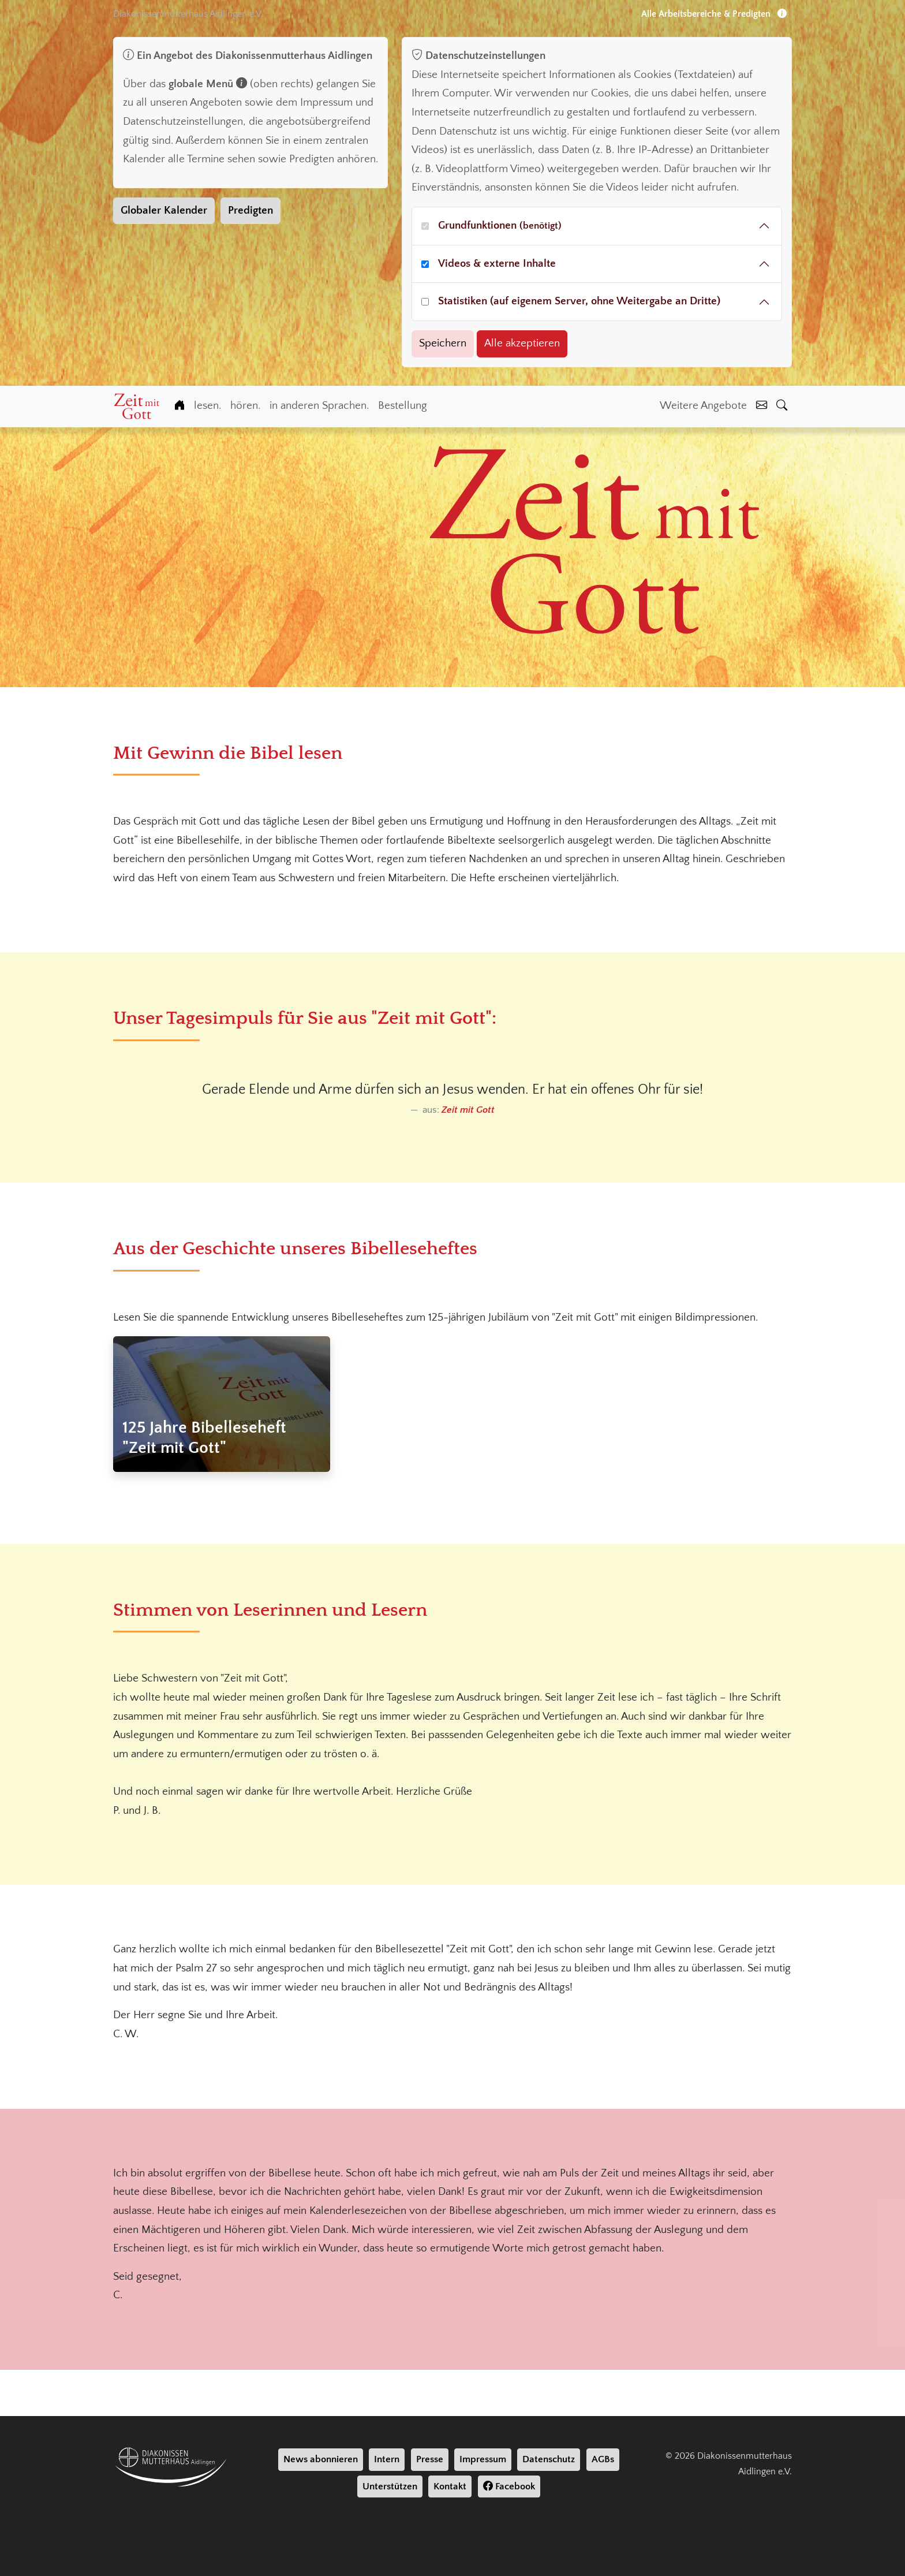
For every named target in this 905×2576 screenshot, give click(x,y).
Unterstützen (389, 2486)
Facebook (509, 2486)
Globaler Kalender (164, 210)
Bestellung (402, 406)
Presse (429, 2459)
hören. (245, 406)
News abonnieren (320, 2459)
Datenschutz (548, 2459)
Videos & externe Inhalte (497, 264)
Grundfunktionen (500, 225)
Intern (386, 2459)
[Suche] (782, 406)
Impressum (482, 2459)
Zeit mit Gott (468, 1110)
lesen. (207, 406)
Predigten (250, 210)
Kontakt (449, 2486)
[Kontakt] (761, 406)
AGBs (603, 2459)
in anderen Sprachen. (319, 406)
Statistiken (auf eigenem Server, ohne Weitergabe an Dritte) (579, 301)
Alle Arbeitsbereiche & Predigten (714, 14)
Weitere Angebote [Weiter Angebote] (703, 406)
